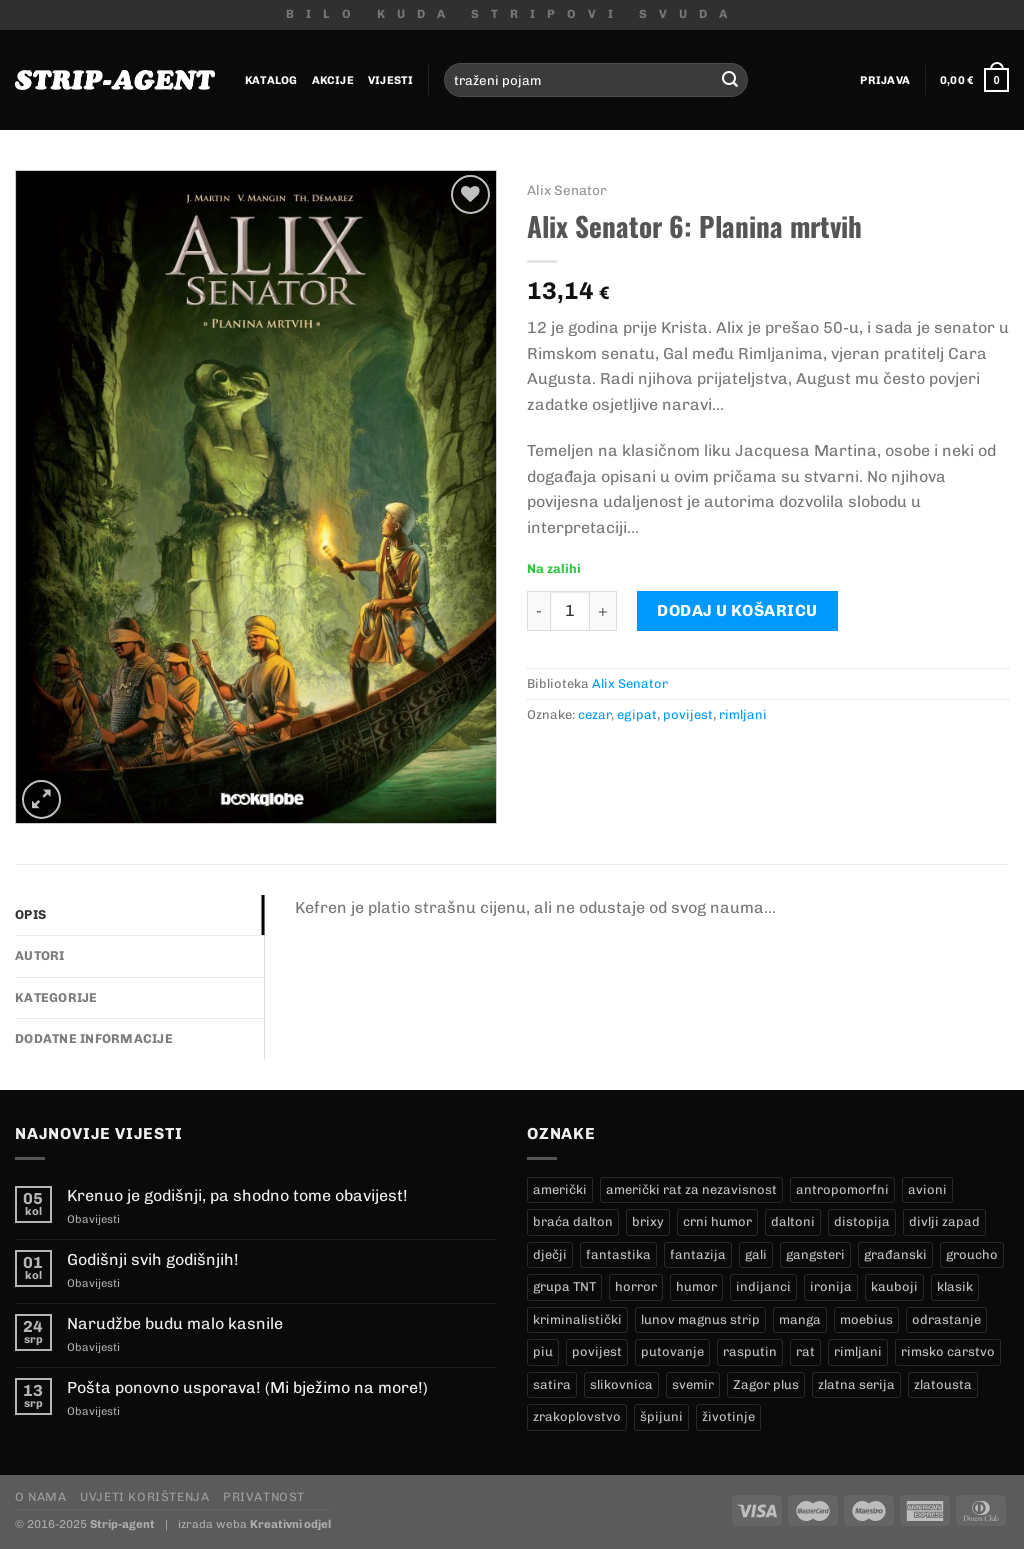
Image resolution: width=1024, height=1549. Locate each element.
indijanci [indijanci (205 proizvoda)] (763, 1286)
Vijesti (391, 80)
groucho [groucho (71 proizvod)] (972, 1254)
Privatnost (264, 1496)
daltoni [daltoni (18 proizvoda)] (793, 1221)
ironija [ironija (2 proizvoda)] (831, 1286)
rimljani (743, 714)
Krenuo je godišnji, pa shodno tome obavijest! (237, 1195)
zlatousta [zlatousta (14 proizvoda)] (943, 1384)
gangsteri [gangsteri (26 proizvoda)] (815, 1254)
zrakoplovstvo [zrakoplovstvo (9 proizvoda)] (577, 1416)
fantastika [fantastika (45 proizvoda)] (618, 1254)
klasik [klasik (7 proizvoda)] (955, 1286)
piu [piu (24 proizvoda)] (543, 1351)
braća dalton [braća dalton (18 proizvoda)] (573, 1221)
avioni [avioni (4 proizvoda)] (927, 1189)
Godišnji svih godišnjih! (153, 1259)
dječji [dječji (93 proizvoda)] (550, 1254)
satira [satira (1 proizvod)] (552, 1384)
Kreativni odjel (290, 1524)
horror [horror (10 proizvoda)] (636, 1286)
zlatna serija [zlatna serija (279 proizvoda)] (856, 1384)
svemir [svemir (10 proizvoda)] (693, 1384)
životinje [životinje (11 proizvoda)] (728, 1416)
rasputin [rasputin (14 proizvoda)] (750, 1351)
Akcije (333, 80)
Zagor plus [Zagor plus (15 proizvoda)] (766, 1384)
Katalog (271, 80)
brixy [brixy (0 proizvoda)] (648, 1221)
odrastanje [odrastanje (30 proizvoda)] (946, 1319)
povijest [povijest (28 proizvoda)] (597, 1351)
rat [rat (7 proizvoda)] (805, 1351)
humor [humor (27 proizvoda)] (696, 1286)
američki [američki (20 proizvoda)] (560, 1189)
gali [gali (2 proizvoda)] (756, 1254)
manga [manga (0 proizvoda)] (800, 1319)
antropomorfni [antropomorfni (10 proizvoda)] (842, 1189)
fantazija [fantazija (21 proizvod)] (698, 1254)
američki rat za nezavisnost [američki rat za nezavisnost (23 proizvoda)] (691, 1189)
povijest (688, 714)
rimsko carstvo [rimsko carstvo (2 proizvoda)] (948, 1351)
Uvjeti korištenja (144, 1496)
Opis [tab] (30, 914)
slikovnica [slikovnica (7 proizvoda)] (621, 1384)
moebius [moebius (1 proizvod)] (866, 1319)
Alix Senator (567, 190)
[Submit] (730, 80)
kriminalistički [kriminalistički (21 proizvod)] (577, 1319)
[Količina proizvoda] (570, 611)
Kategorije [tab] (56, 997)
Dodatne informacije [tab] (94, 1038)
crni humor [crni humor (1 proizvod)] (717, 1221)
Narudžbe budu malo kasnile (175, 1323)
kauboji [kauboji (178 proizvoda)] (894, 1286)
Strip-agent (122, 1524)
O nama (41, 1496)
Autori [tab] (40, 955)
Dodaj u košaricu (737, 610)
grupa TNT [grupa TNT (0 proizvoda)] (564, 1286)
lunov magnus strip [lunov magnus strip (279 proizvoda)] (700, 1319)
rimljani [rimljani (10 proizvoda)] (858, 1351)
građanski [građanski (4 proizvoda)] (895, 1254)
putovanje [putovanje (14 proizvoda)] (672, 1351)
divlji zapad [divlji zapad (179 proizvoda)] (944, 1221)
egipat (637, 714)
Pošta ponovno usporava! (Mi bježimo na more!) (247, 1387)
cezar (594, 714)
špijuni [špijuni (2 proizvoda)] (661, 1416)
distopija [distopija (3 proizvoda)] (862, 1221)
